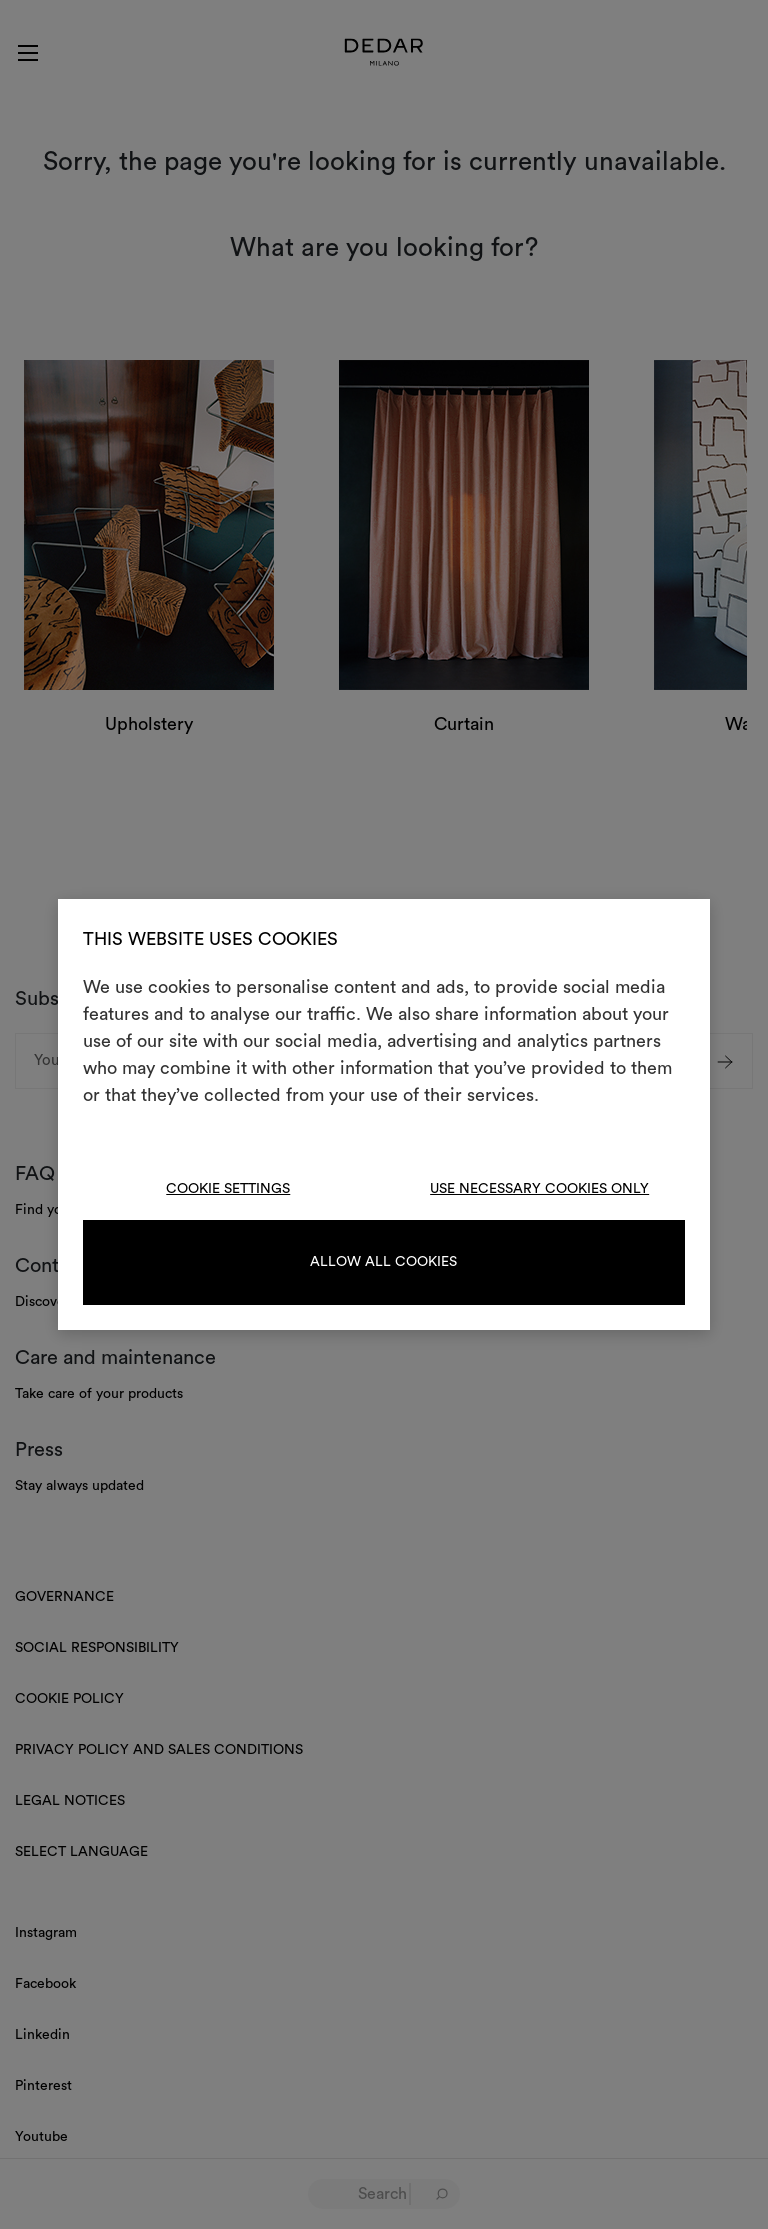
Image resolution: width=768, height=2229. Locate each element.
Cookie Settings (228, 1189)
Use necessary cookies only (539, 1189)
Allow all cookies (383, 1262)
